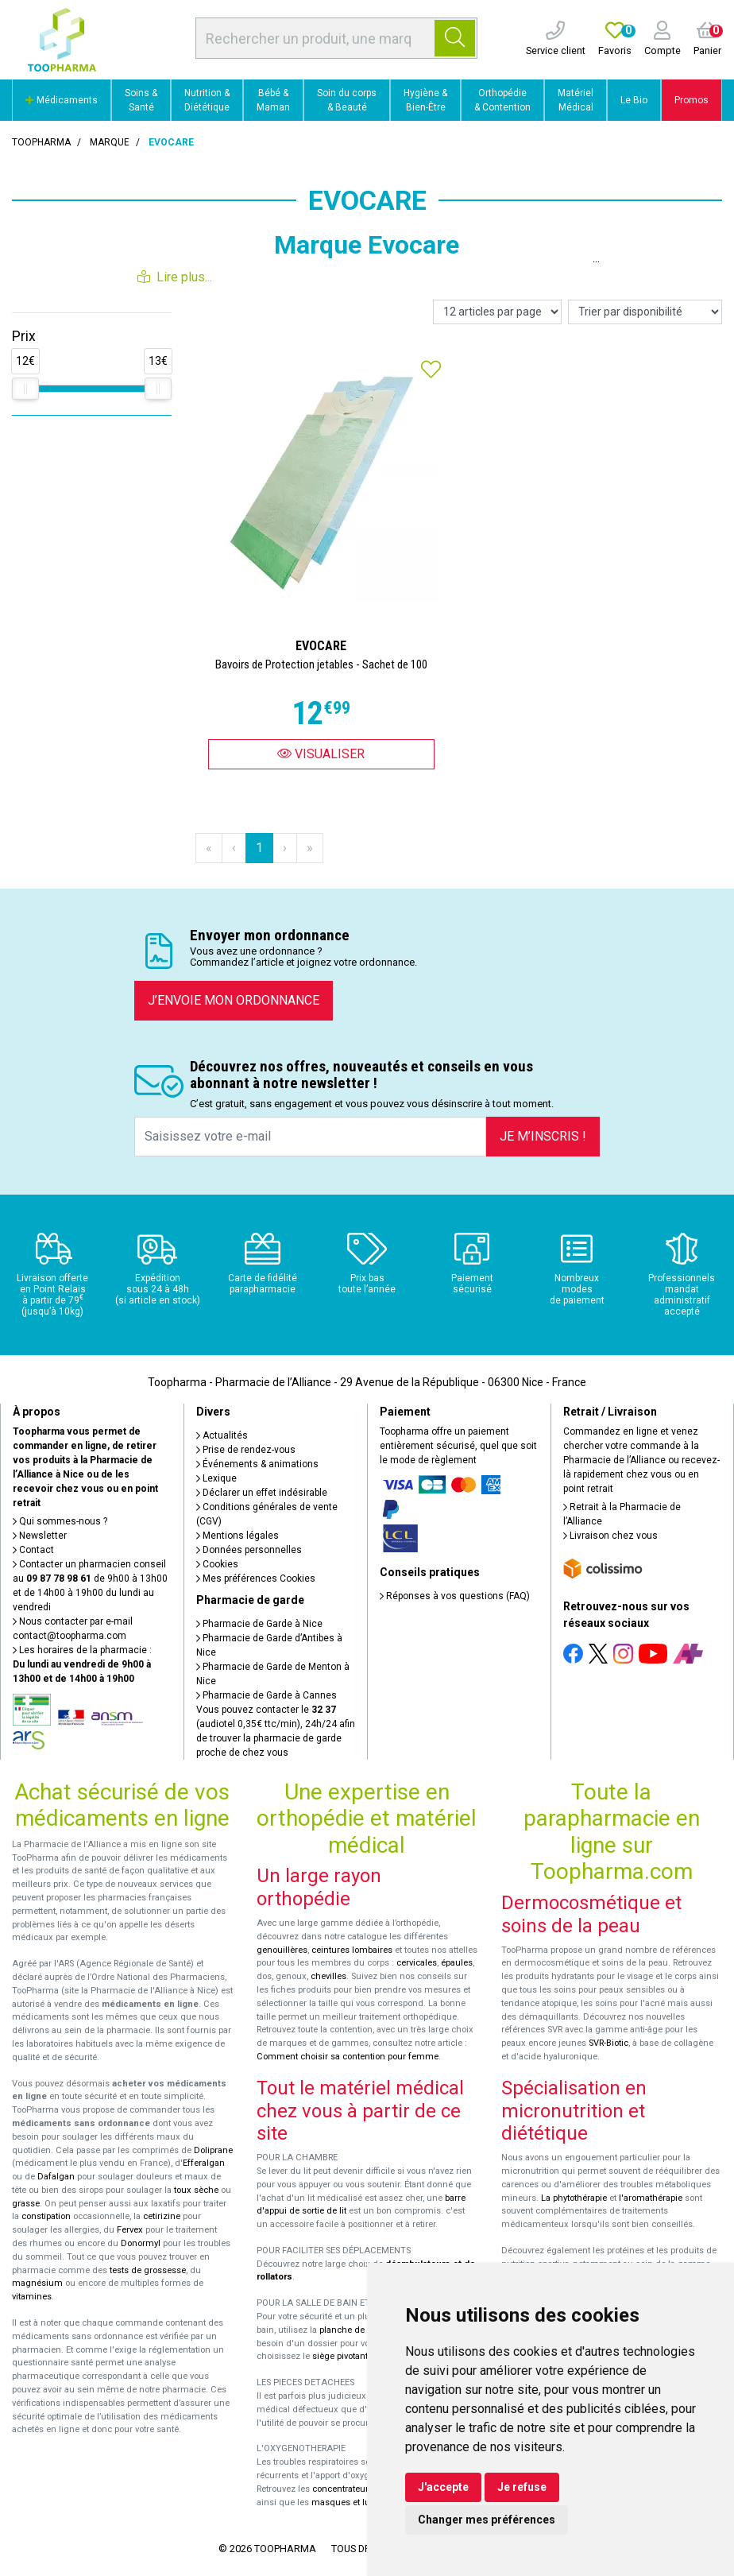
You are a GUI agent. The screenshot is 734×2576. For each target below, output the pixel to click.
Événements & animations (257, 1464)
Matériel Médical (575, 100)
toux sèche (196, 2190)
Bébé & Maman (273, 100)
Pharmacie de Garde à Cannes (266, 1695)
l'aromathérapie (650, 2198)
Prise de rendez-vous (246, 1449)
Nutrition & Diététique (207, 100)
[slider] (25, 389)
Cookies (217, 1564)
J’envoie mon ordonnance (233, 1000)
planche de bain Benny (365, 2330)
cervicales (416, 1963)
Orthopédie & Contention (502, 100)
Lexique (216, 1478)
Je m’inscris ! (543, 1136)
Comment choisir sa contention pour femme (347, 2056)
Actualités (222, 1435)
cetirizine (161, 2216)
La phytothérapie (574, 2198)
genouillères (282, 1950)
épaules (457, 1963)
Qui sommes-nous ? (60, 1521)
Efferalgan (204, 2163)
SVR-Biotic (608, 2043)
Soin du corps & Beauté (347, 100)
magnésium (37, 2283)
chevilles (328, 1976)
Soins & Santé (141, 100)
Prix (24, 336)
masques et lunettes (353, 2502)
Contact (33, 1549)
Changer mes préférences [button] (486, 2519)
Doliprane (213, 2150)
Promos (691, 100)
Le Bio (633, 100)
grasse (26, 2203)
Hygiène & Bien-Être (425, 100)
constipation (46, 2216)
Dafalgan (56, 2176)
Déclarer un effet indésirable (261, 1492)
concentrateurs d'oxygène (365, 2489)
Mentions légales (237, 1535)
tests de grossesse (148, 2270)
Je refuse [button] (522, 2487)
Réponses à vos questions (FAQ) (455, 1596)
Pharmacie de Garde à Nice (259, 1623)
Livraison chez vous (610, 1535)
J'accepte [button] (443, 2487)
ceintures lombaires (351, 1950)
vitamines (32, 2296)
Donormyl (140, 2243)
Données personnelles (249, 1549)
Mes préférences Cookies (255, 1578)
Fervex (130, 2230)
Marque (109, 142)
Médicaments (61, 100)
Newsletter (40, 1535)
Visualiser (321, 753)
